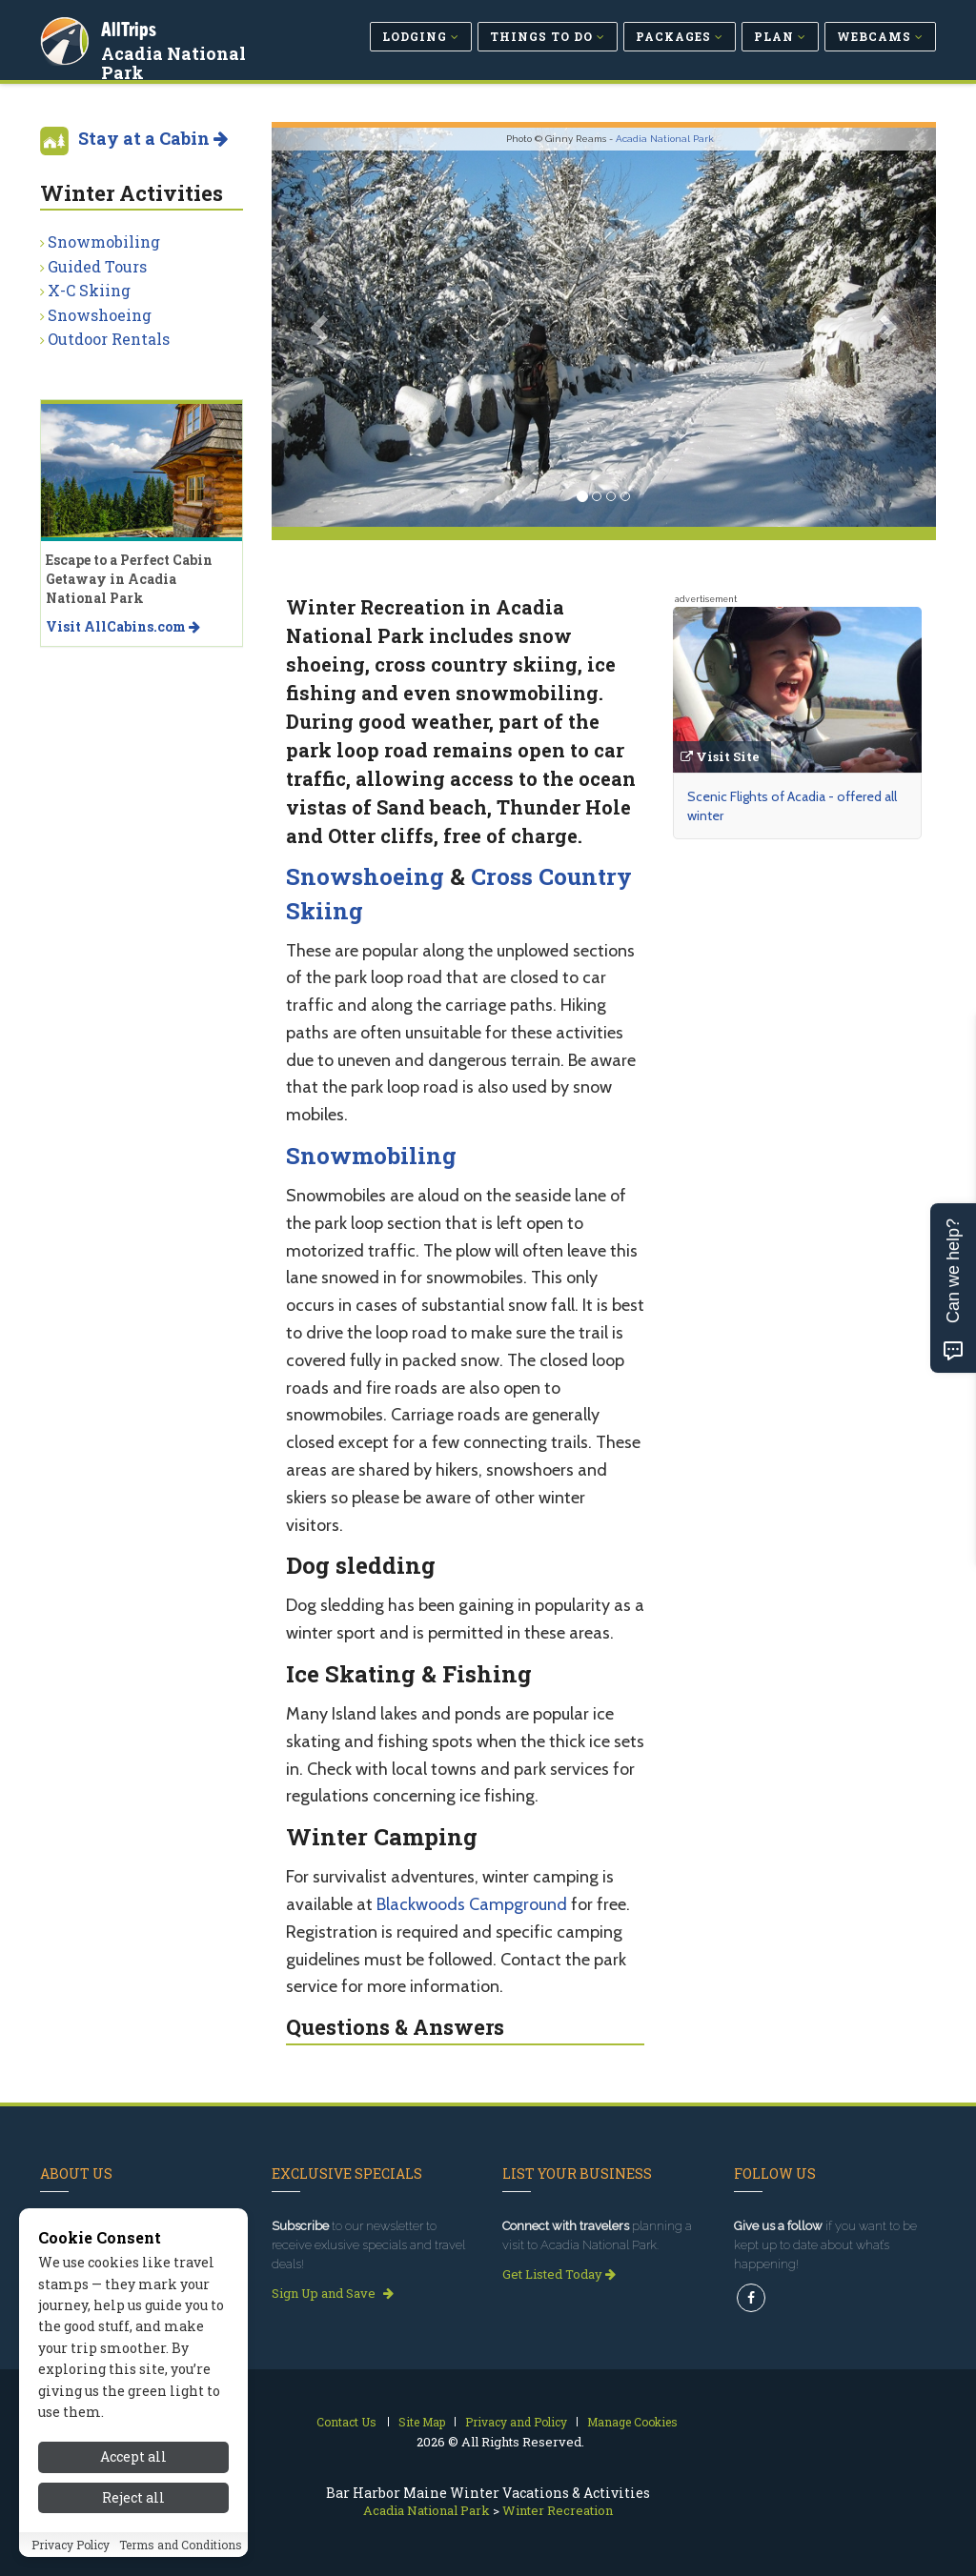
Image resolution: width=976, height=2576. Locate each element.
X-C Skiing (89, 290)
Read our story (90, 2293)
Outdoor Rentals (109, 339)
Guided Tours (97, 266)
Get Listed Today (559, 2274)
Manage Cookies (632, 2421)
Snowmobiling (371, 1155)
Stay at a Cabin (153, 138)
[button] (322, 327)
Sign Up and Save (333, 2293)
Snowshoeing (365, 876)
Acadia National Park (199, 51)
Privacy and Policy (516, 2421)
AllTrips (130, 27)
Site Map (421, 2421)
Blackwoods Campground (471, 1904)
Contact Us (346, 2421)
